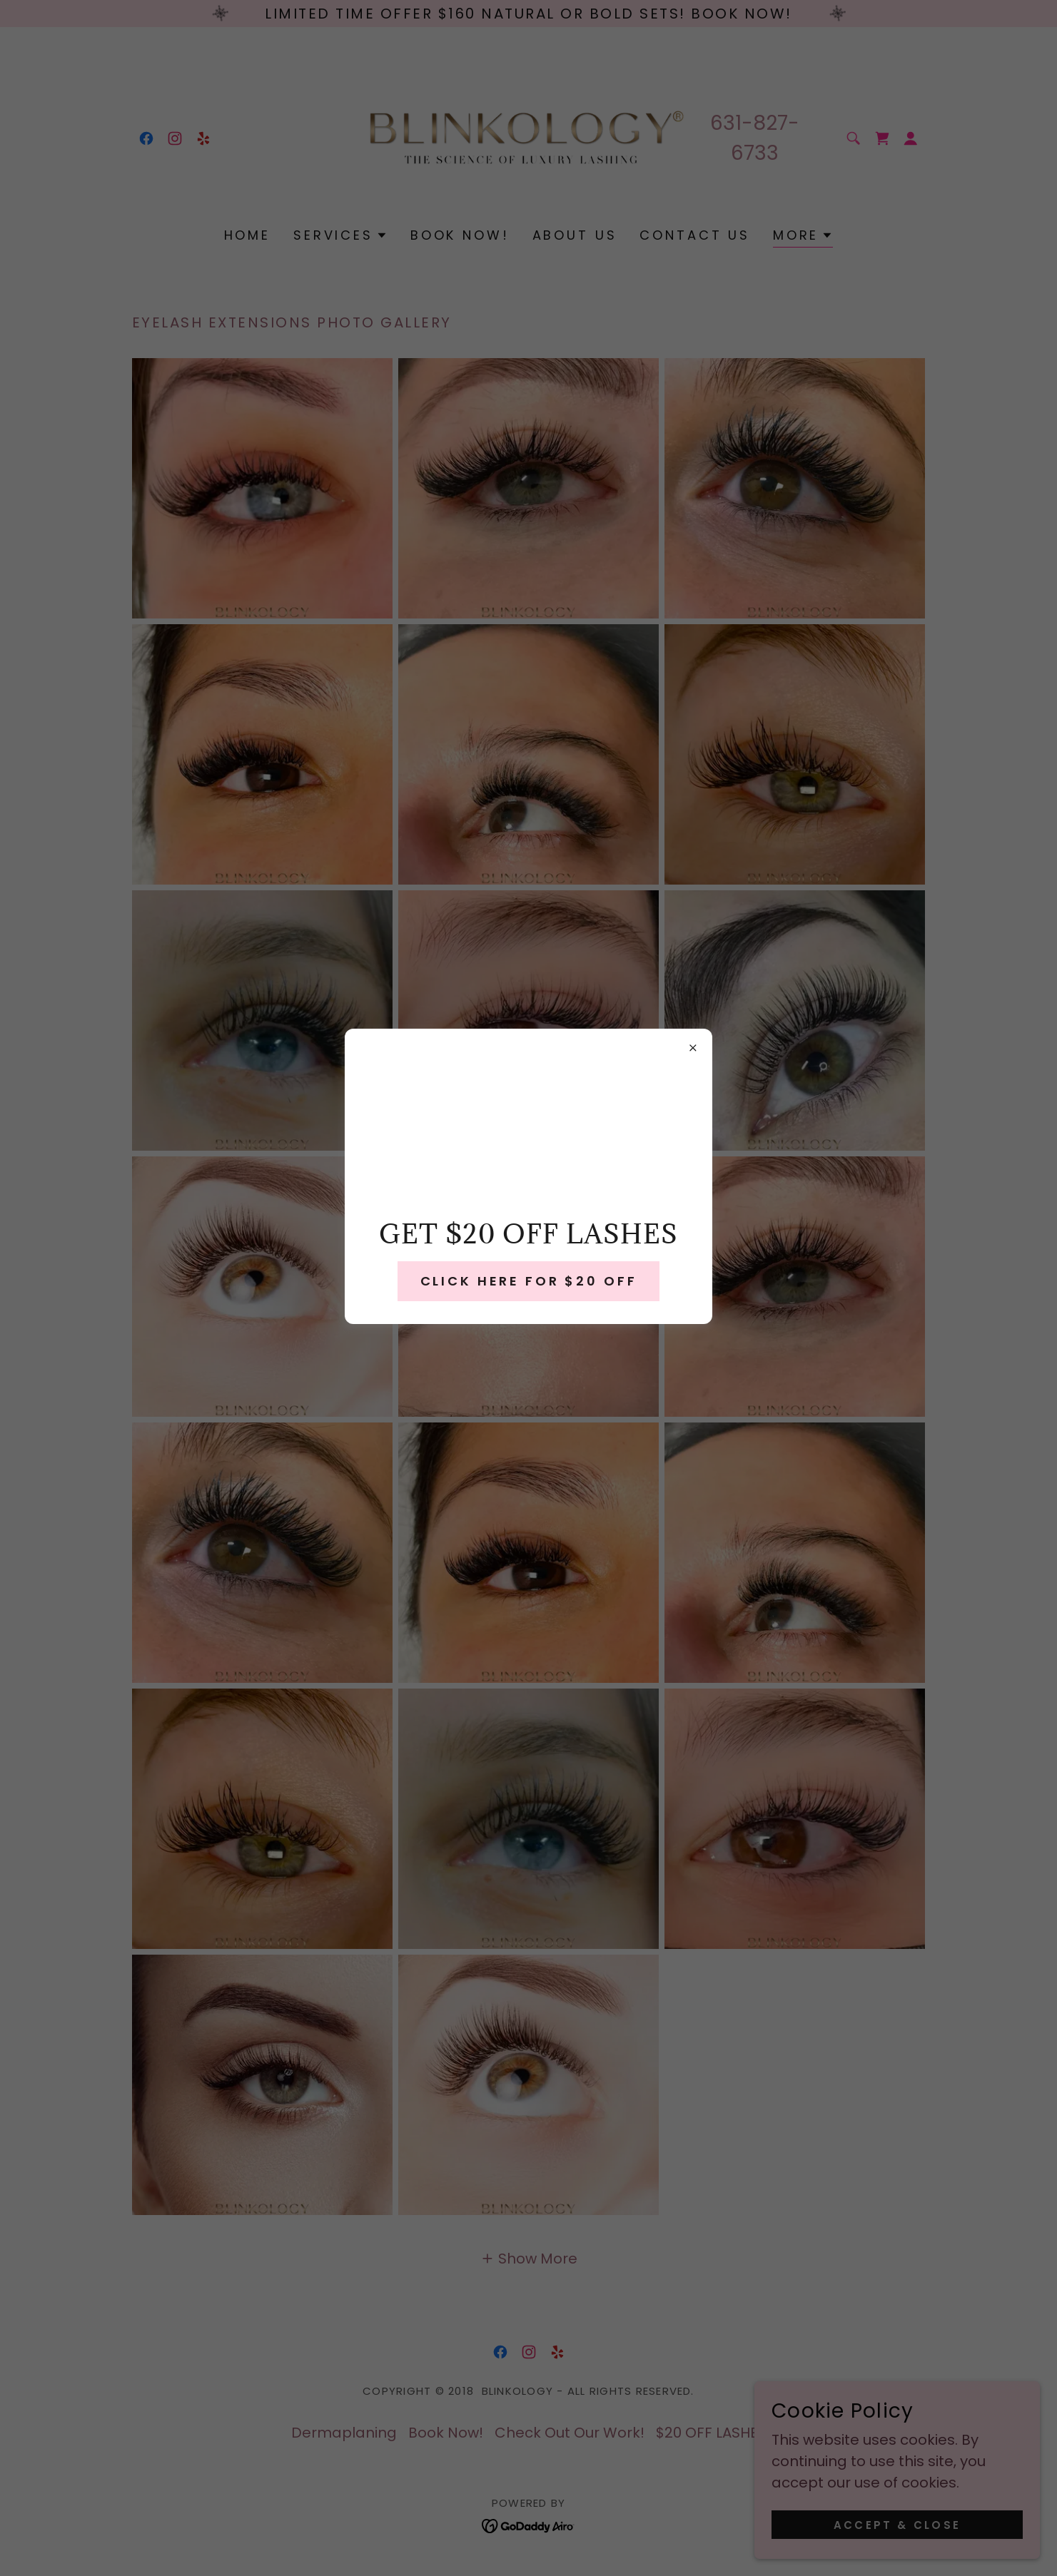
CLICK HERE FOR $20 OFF (528, 1281)
